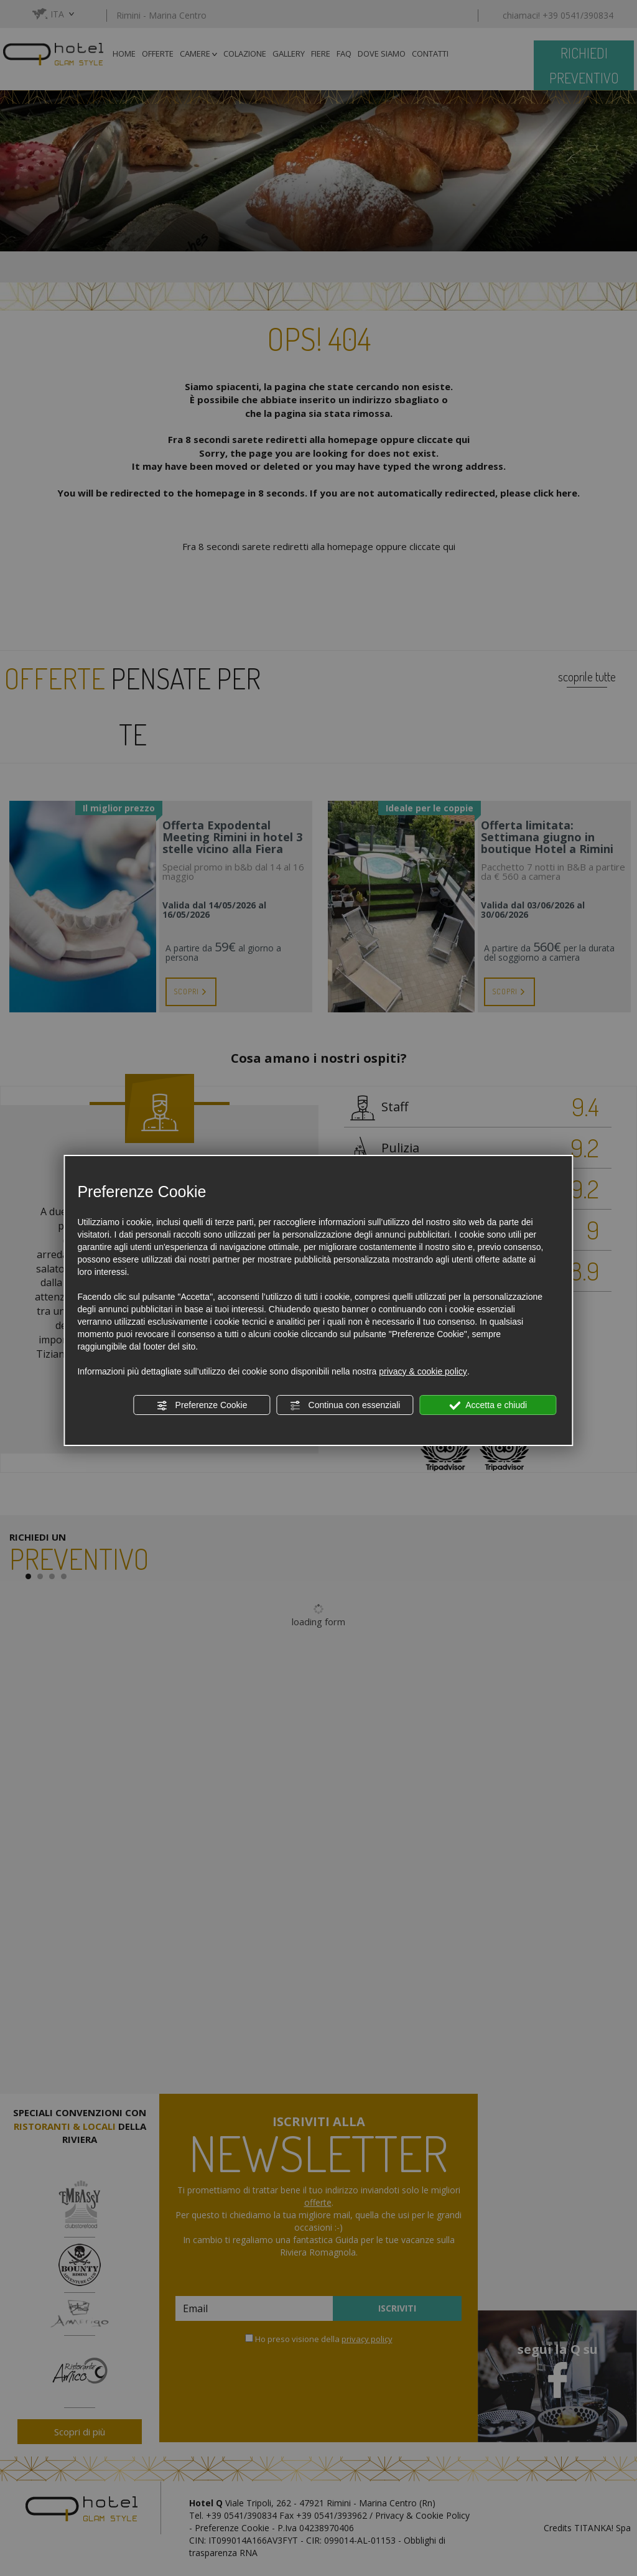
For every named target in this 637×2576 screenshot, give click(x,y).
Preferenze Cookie (202, 1405)
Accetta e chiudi (488, 1405)
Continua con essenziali (345, 1405)
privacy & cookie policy (423, 1371)
